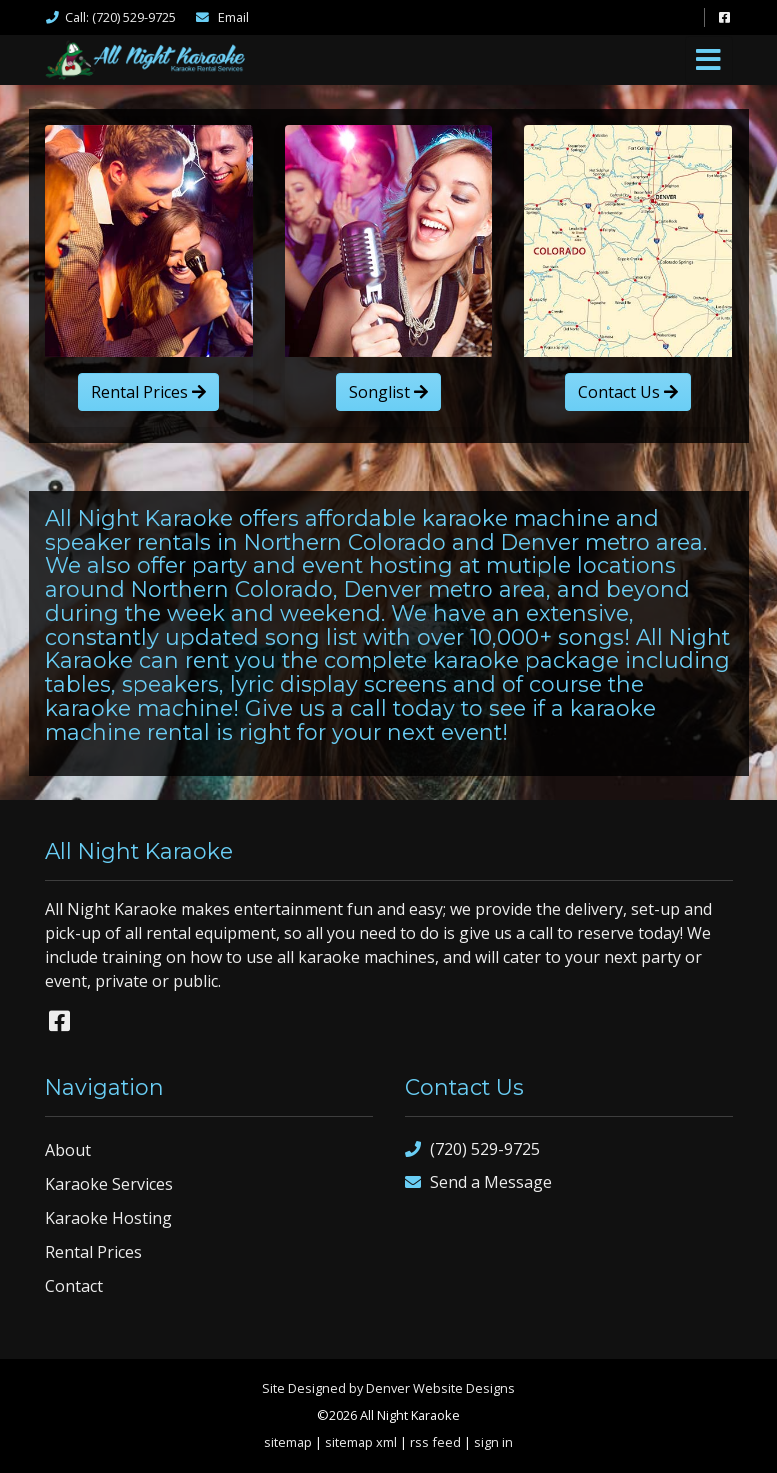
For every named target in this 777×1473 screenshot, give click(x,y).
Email (222, 17)
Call (110, 17)
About (68, 1150)
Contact (74, 1286)
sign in (493, 1442)
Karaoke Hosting (108, 1218)
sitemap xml (361, 1442)
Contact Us (628, 392)
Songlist (388, 392)
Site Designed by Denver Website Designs (388, 1388)
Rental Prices (148, 392)
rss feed (435, 1442)
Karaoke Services (109, 1184)
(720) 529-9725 (472, 1149)
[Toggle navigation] (709, 60)
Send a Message (478, 1182)
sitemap (288, 1442)
